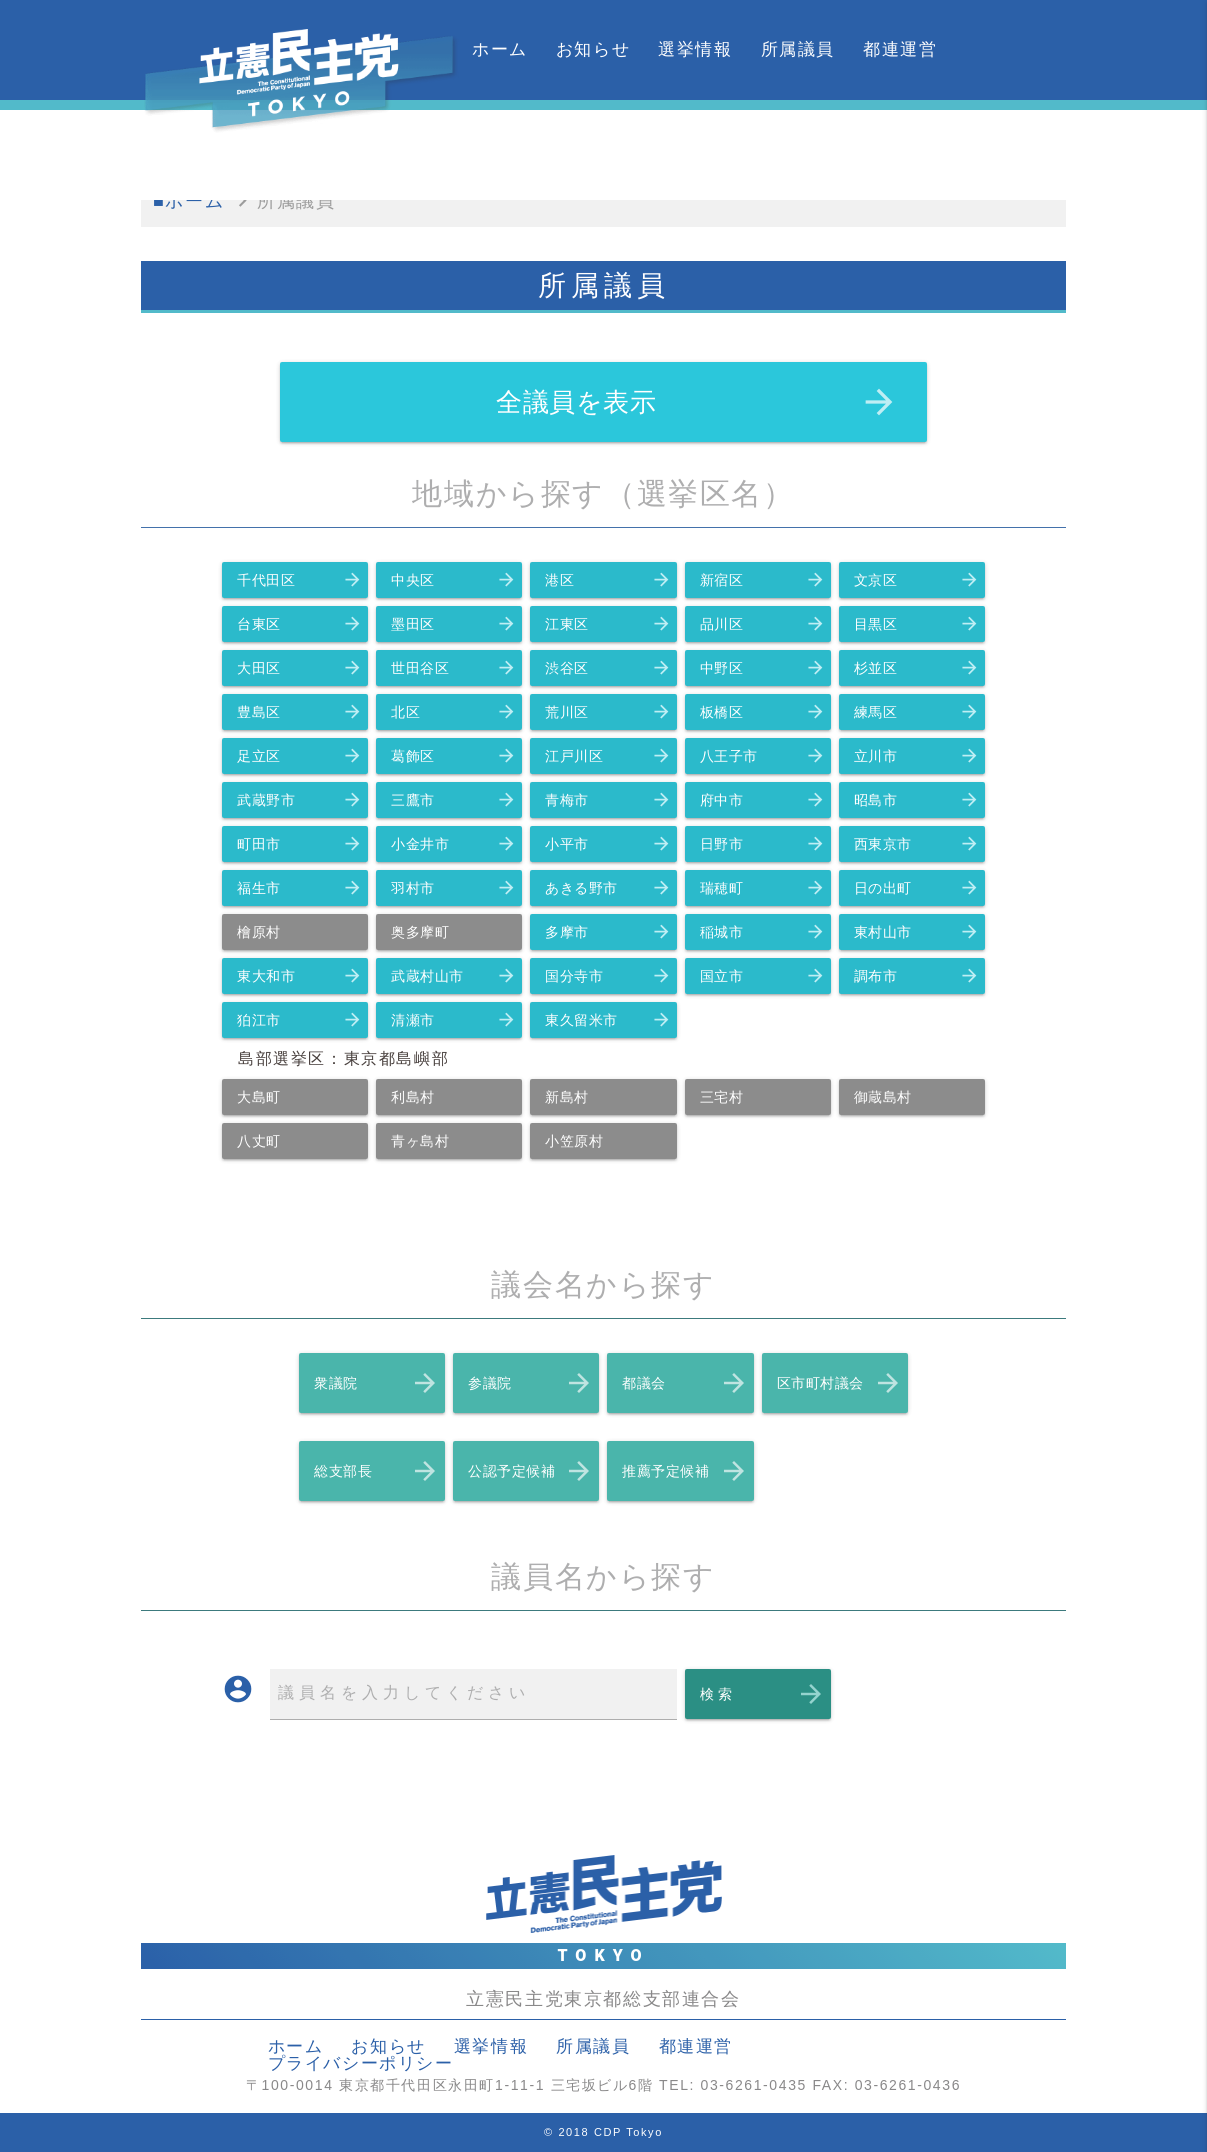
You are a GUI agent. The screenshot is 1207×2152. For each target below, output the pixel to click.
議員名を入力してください (404, 1692)
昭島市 (917, 800)
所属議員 (798, 49)
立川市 (917, 756)
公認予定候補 (531, 1471)
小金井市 (454, 844)
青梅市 (608, 800)
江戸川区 (608, 756)
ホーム (500, 49)
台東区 (300, 624)
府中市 (763, 800)
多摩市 (608, 932)
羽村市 (454, 888)
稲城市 (763, 932)
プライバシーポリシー (361, 2063)
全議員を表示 (697, 402)
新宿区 (763, 580)
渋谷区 (608, 668)
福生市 (300, 888)
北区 (454, 712)
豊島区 (300, 712)
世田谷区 (454, 668)
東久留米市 (608, 1020)
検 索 (763, 1694)
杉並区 (917, 668)
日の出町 (917, 888)
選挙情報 (695, 49)
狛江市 (300, 1020)
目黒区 (917, 624)
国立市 (763, 976)
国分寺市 (608, 976)
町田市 (300, 844)
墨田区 (454, 624)
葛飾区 (454, 756)
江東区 (608, 624)
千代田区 (300, 580)
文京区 (917, 580)
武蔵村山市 (454, 976)
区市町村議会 (840, 1383)
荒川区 (608, 712)
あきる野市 (608, 888)
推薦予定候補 (685, 1471)
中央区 (454, 580)
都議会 (685, 1383)
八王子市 (763, 756)
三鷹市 (454, 800)
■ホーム (188, 201)
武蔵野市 (300, 800)
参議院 (531, 1383)
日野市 (763, 844)
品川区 (763, 624)
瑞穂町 (763, 888)
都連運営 (900, 49)
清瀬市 (454, 1020)
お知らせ (593, 49)
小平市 (608, 844)
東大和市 (300, 976)
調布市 (917, 976)
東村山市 (917, 932)
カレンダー (518, 149)
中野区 (763, 668)
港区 (608, 580)
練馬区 (917, 712)
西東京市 (917, 844)
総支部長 (377, 1471)
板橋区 (763, 712)
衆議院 (377, 1383)
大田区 (300, 668)
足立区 (300, 756)
